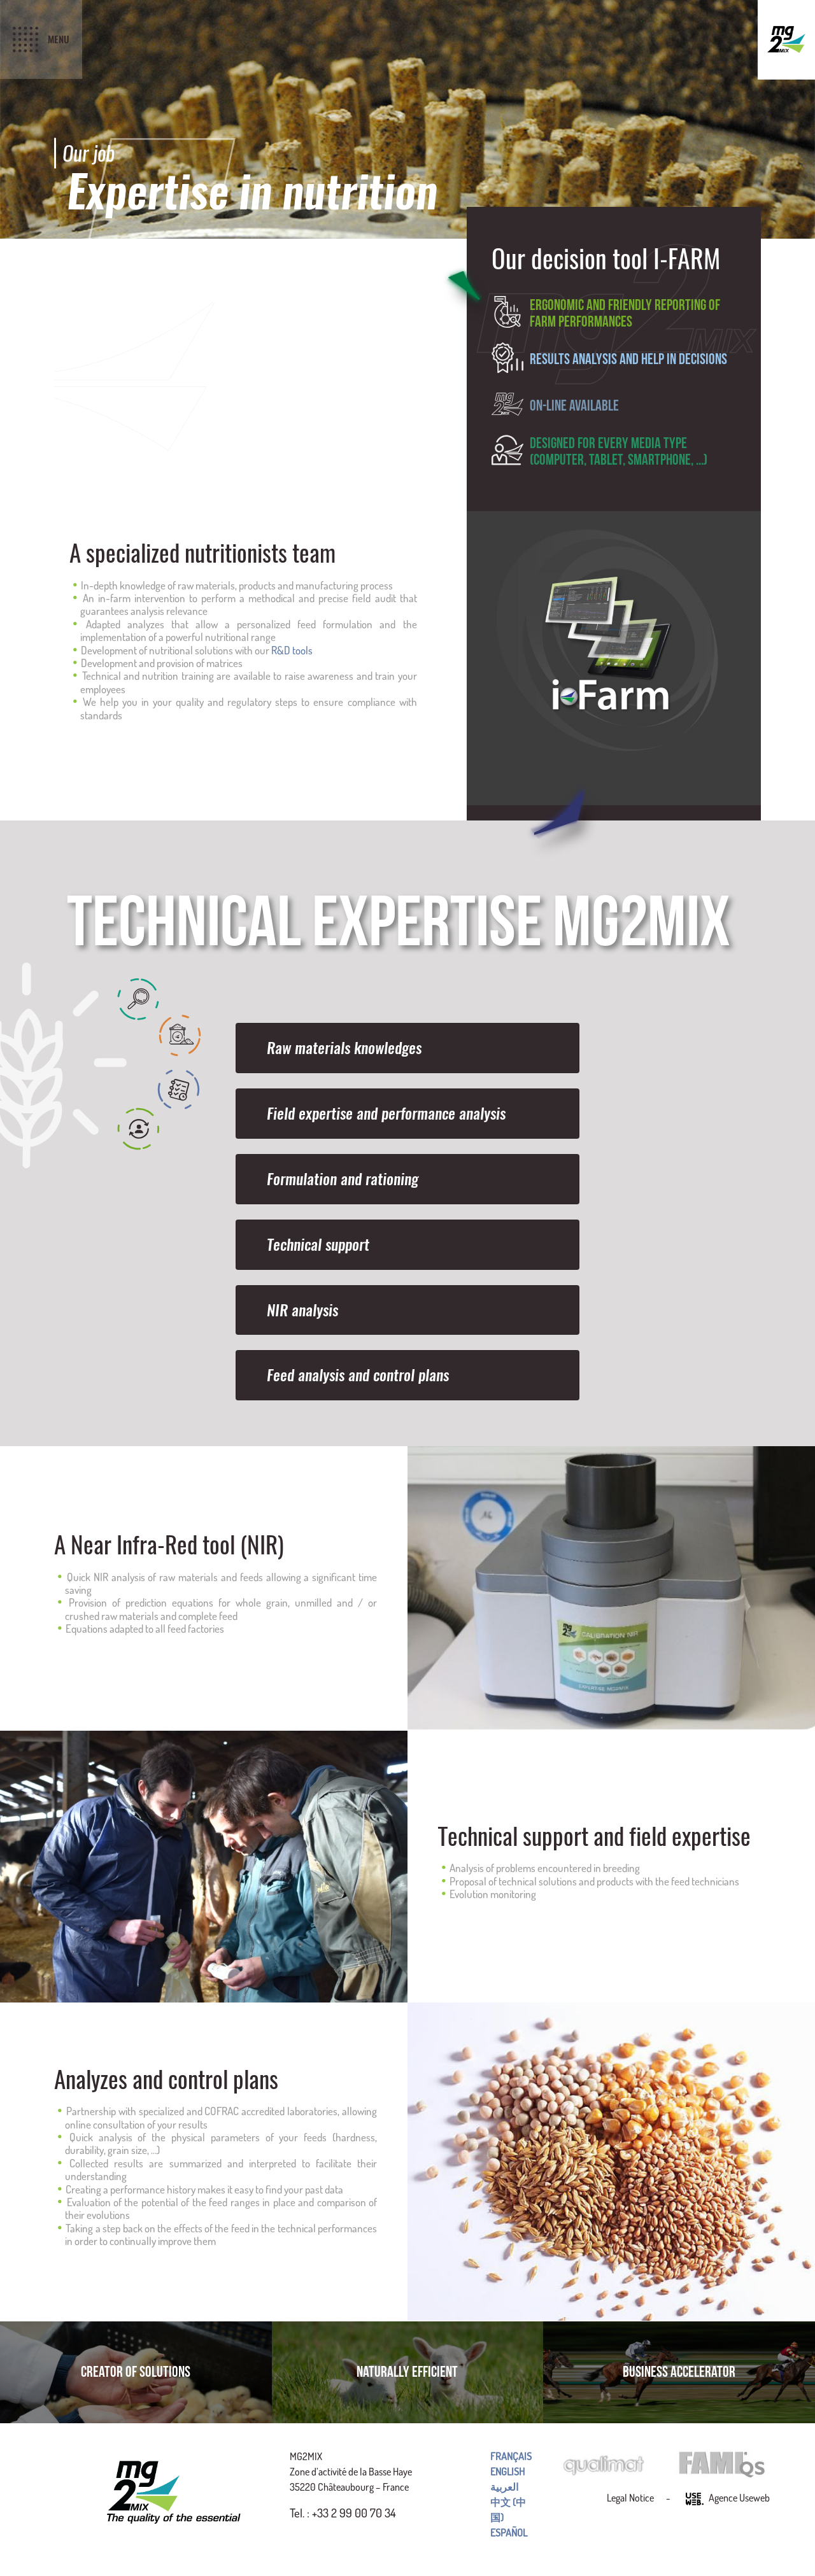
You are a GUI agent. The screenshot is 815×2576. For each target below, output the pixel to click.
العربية (504, 2487)
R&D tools (292, 650)
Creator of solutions (135, 2372)
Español (508, 2532)
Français (511, 2456)
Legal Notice (630, 2497)
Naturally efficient (407, 2372)
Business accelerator (679, 2372)
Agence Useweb (728, 2499)
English (507, 2471)
